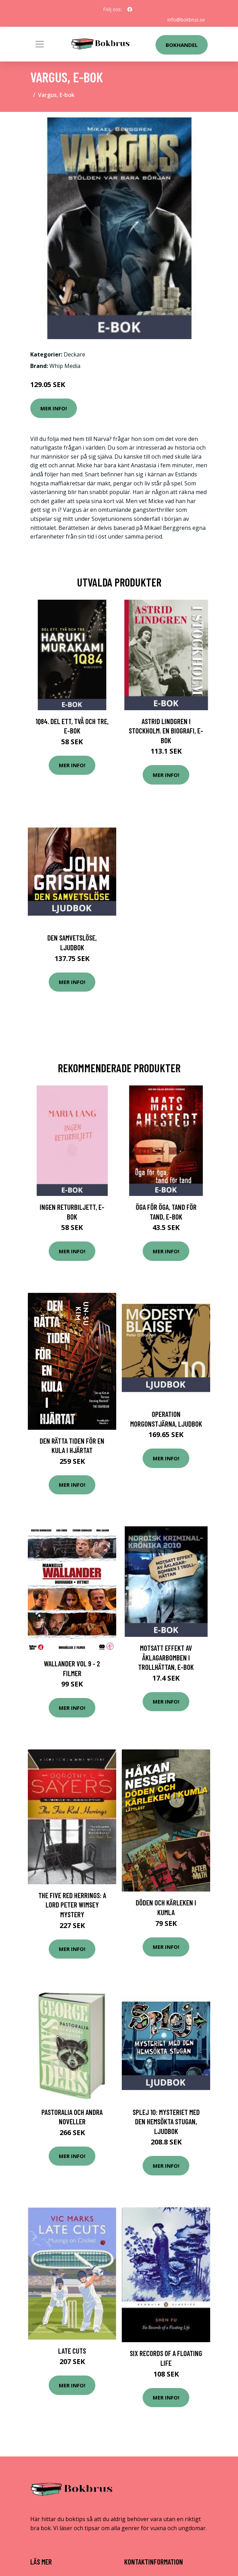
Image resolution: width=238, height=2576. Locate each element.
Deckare (74, 354)
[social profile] (130, 9)
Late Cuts (72, 2350)
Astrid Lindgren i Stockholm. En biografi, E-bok (166, 731)
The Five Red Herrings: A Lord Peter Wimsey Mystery (72, 1905)
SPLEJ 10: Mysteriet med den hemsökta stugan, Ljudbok (166, 2121)
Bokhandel (182, 44)
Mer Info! (53, 408)
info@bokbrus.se (186, 19)
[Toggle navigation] (39, 44)
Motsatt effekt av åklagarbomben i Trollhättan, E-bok (166, 1657)
